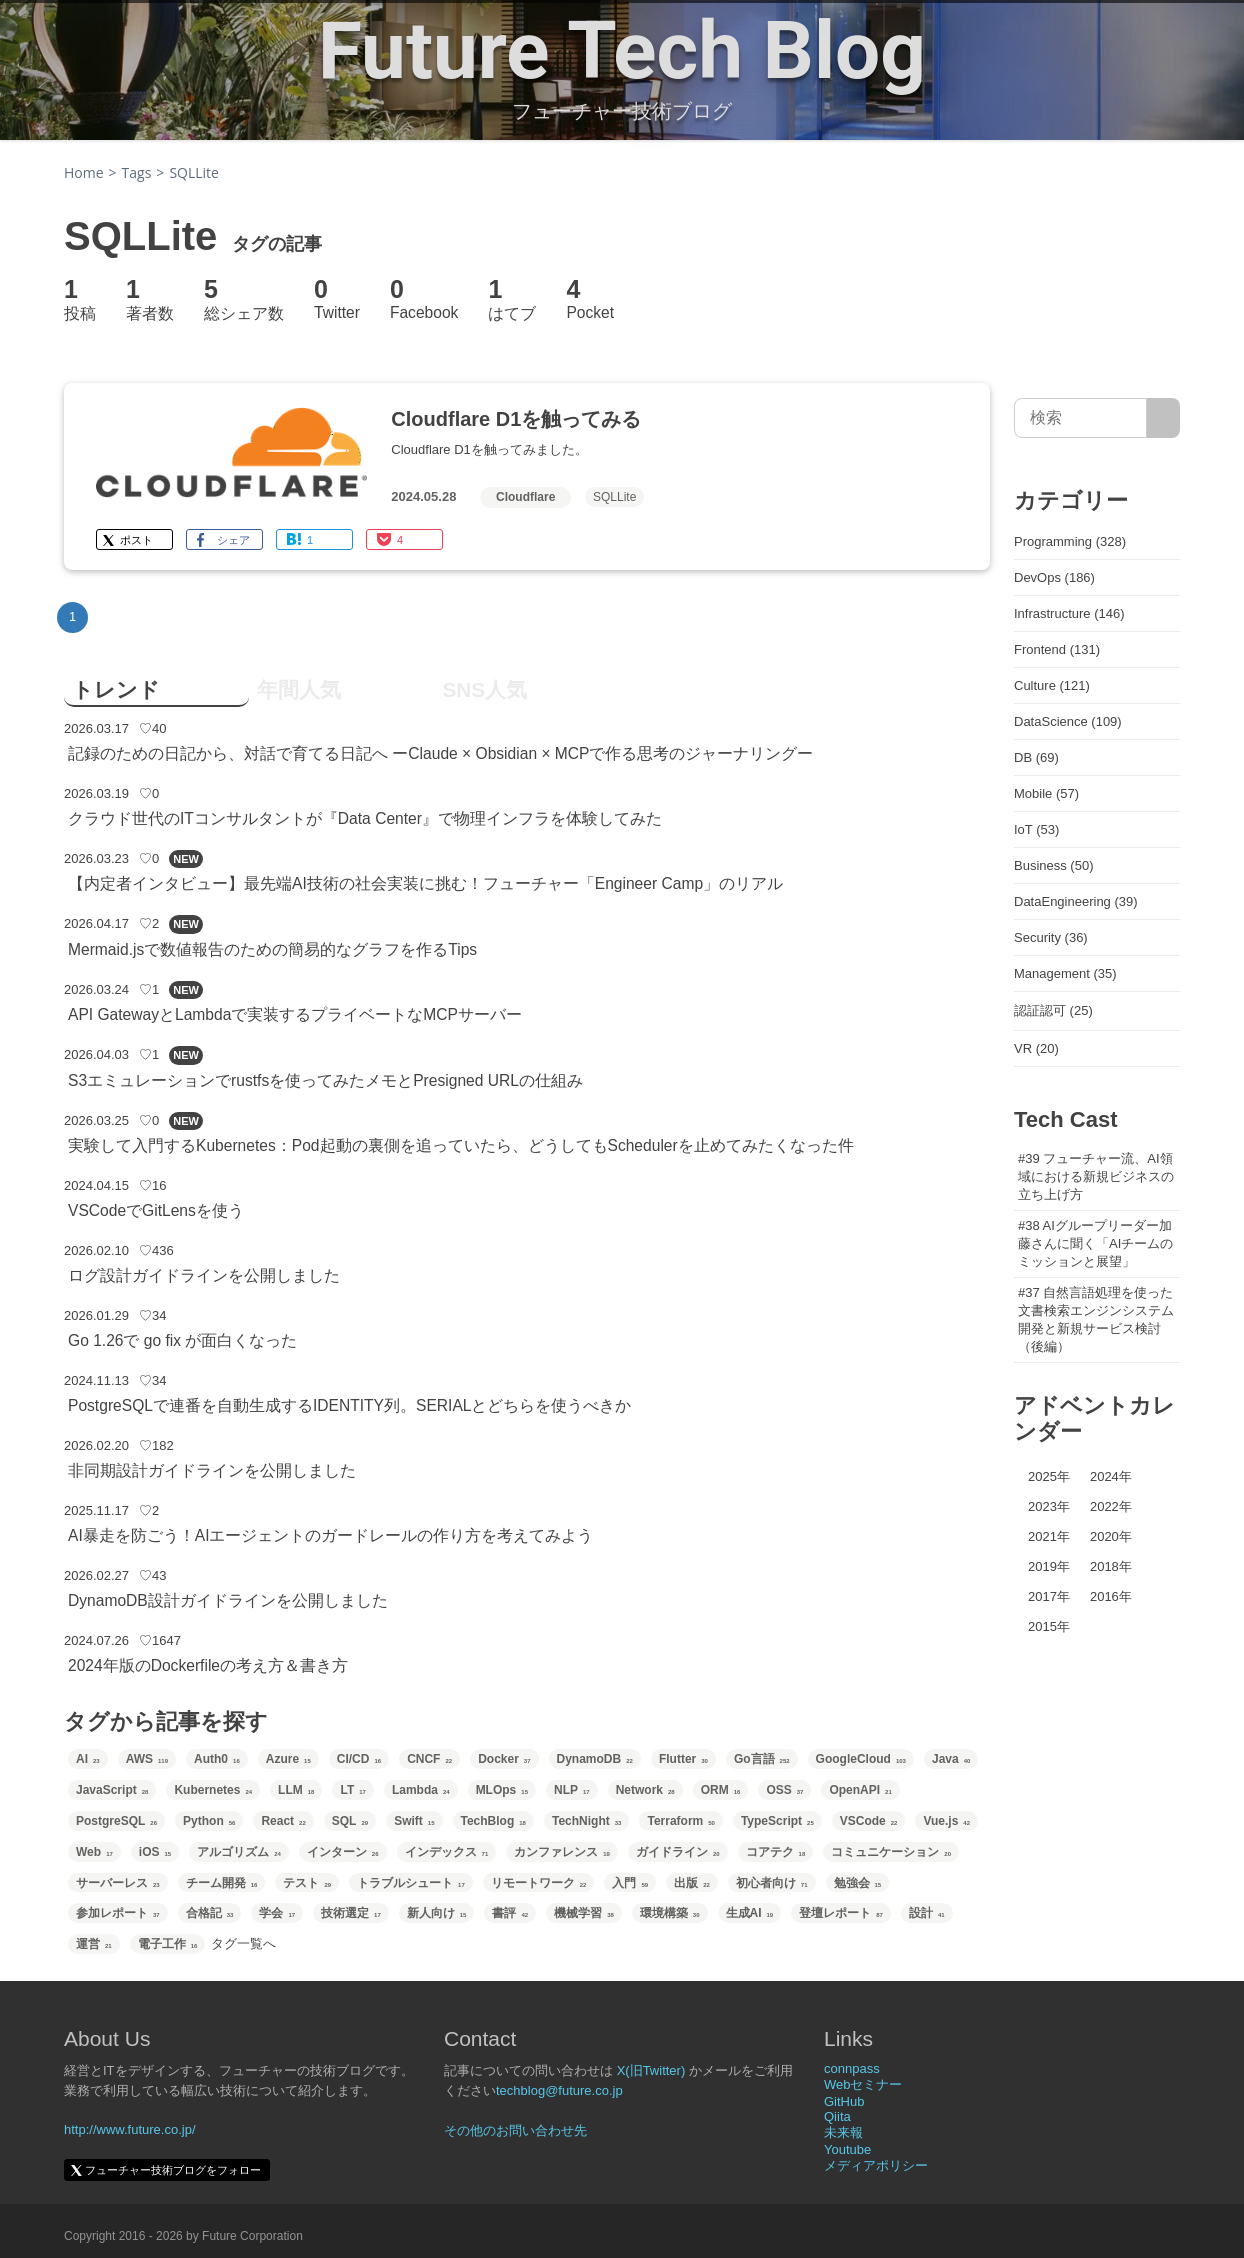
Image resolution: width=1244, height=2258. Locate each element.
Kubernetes (213, 1790)
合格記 (210, 1913)
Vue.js (946, 1821)
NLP (572, 1790)
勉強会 (858, 1883)
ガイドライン (678, 1852)
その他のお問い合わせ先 (515, 2130)
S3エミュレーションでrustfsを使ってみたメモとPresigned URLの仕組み (325, 1080)
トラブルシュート (411, 1883)
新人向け (437, 1913)
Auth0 (217, 1759)
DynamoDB (595, 1759)
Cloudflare (525, 497)
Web (94, 1852)
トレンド (116, 689)
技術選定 (351, 1913)
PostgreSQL (116, 1821)
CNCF (429, 1759)
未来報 (843, 2132)
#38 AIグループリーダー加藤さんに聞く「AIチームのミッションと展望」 (1095, 1243)
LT (352, 1790)
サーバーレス (118, 1883)
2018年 (1111, 1566)
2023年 (1049, 1506)
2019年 (1049, 1566)
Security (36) (1051, 937)
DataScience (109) (1068, 721)
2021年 (1049, 1536)
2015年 (1049, 1626)
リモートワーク (539, 1883)
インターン (343, 1852)
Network (645, 1790)
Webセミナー (863, 2084)
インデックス (447, 1852)
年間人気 (299, 689)
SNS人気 (484, 689)
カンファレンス (562, 1852)
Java (951, 1759)
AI (88, 1759)
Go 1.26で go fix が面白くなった (182, 1340)
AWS (147, 1759)
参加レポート (118, 1913)
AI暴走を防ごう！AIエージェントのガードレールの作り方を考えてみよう (330, 1535)
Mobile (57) (1046, 793)
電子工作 (168, 1944)
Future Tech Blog (622, 51)
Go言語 (762, 1759)
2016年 (1111, 1596)
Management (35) (1065, 973)
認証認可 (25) (1053, 1010)
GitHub (844, 2101)
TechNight (586, 1821)
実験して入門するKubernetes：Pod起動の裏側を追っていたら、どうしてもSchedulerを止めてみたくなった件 (461, 1145)
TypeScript (777, 1821)
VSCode (869, 1821)
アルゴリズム (239, 1852)
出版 (692, 1883)
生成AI (750, 1913)
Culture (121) (1052, 685)
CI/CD (359, 1759)
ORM (721, 1790)
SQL (350, 1821)
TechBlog (493, 1821)
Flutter (683, 1759)
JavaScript (112, 1790)
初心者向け (772, 1883)
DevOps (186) (1054, 577)
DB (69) (1036, 757)
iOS (155, 1852)
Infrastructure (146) (1069, 613)
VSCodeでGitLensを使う (156, 1210)
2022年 (1111, 1506)
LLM (296, 1790)
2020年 (1111, 1536)
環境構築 (670, 1913)
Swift (414, 1821)
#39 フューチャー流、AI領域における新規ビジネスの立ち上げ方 (1096, 1176)
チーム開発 (222, 1883)
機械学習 (584, 1913)
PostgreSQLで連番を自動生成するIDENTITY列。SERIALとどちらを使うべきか (349, 1405)
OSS (784, 1790)
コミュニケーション (891, 1852)
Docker (504, 1759)
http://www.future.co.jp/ (130, 2129)
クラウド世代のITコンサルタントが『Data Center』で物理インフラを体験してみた (365, 818)
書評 (510, 1913)
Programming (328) (1070, 541)
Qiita (837, 2116)
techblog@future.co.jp (559, 2090)
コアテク (776, 1852)
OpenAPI (860, 1790)
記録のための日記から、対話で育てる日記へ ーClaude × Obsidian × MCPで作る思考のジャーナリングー (441, 753)
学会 (277, 1913)
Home (84, 172)
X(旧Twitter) (651, 2070)
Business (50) (1053, 865)
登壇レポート (841, 1913)
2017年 (1049, 1596)
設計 (927, 1913)
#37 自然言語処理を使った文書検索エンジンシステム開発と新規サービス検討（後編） (1096, 1319)
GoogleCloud (861, 1759)
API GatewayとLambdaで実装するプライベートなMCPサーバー (295, 1014)
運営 (94, 1944)
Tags (137, 172)
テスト (307, 1883)
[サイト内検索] (1163, 418)
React (283, 1821)
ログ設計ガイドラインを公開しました (204, 1275)
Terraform (680, 1821)
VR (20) (1036, 1048)
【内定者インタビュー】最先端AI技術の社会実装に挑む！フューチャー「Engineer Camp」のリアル (425, 883)
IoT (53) (1036, 829)
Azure (288, 1759)
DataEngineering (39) (1076, 901)
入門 (630, 1883)
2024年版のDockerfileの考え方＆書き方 (208, 1665)
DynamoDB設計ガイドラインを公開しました (228, 1600)
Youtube (847, 2149)
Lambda (421, 1790)
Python (209, 1821)
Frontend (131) (1057, 649)
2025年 (1049, 1476)
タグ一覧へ (243, 1943)
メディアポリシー (876, 2165)
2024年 (1111, 1476)
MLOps (502, 1790)
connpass (852, 2068)
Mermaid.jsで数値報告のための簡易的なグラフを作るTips (272, 949)
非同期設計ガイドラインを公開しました (212, 1470)
